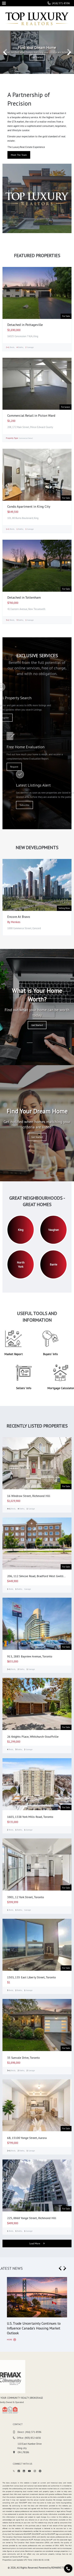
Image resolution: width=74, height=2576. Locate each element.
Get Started (37, 57)
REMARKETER (58, 2567)
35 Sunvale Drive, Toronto (23, 2058)
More (11, 2339)
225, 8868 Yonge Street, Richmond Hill (31, 2218)
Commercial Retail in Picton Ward (31, 415)
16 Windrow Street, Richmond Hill (28, 1496)
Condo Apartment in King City (28, 506)
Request (14, 797)
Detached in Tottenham (24, 597)
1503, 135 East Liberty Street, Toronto (31, 1977)
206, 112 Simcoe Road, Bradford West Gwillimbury (39, 1576)
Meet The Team (19, 154)
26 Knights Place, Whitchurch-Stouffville (32, 1736)
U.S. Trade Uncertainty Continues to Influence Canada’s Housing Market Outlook (34, 2328)
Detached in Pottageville (25, 325)
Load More (37, 2243)
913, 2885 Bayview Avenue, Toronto (29, 1656)
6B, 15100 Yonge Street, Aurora (27, 2138)
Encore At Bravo (18, 917)
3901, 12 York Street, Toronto (25, 1897)
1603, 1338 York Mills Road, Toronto (30, 1817)
